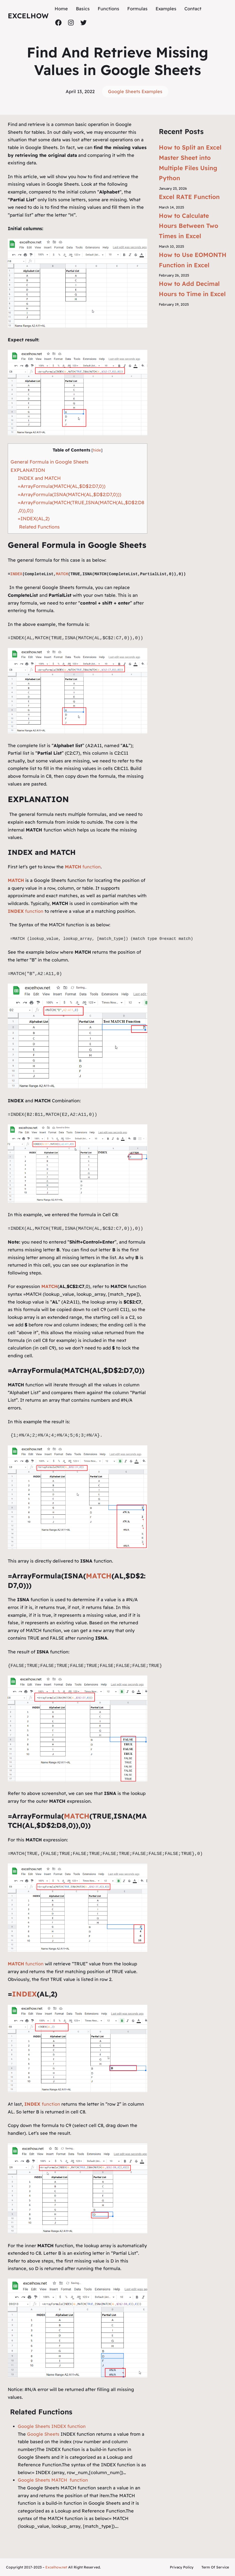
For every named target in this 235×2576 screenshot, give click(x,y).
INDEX (16, 574)
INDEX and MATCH (39, 478)
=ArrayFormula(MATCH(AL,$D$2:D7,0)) (61, 486)
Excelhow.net (56, 2567)
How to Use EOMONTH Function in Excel (192, 260)
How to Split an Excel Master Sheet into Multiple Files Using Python (190, 163)
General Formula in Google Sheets (49, 462)
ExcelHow (28, 15)
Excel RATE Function (189, 197)
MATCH (62, 574)
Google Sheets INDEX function (52, 2426)
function (82, 867)
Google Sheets (43, 2434)
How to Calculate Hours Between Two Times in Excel (188, 226)
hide (97, 450)
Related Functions (39, 527)
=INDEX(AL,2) (34, 519)
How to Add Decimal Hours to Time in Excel (192, 289)
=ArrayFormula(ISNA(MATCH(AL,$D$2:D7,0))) (69, 494)
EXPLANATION (28, 470)
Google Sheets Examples (135, 91)
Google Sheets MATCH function (53, 2480)
